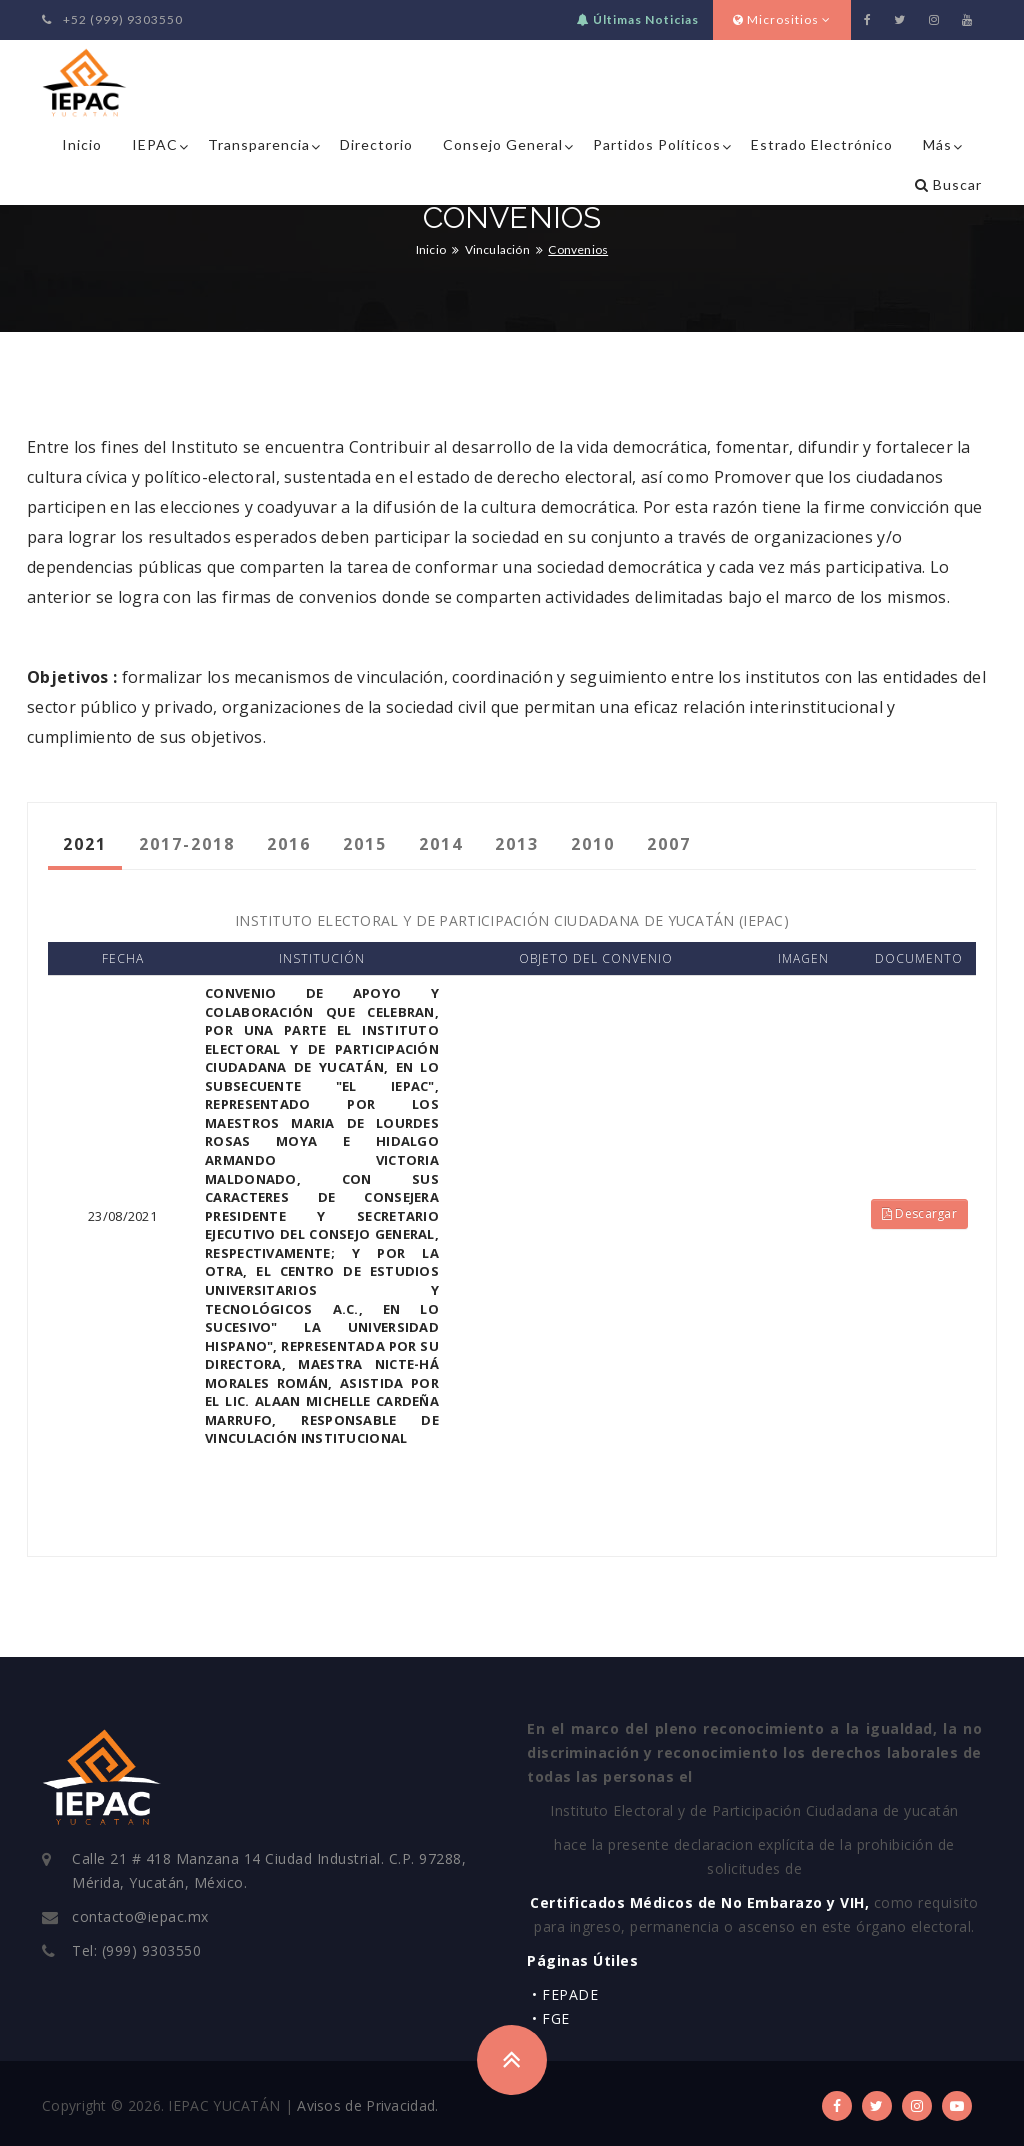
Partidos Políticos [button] (657, 144)
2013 (517, 844)
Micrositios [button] (782, 19)
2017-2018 (187, 844)
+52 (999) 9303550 (112, 19)
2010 (593, 844)
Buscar (948, 184)
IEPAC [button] (155, 144)
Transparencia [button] (259, 144)
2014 (441, 844)
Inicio (82, 144)
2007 (669, 844)
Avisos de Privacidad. (367, 2105)
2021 (85, 844)
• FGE (551, 2018)
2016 (289, 844)
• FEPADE (565, 1994)
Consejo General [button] (503, 144)
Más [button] (937, 144)
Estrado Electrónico (822, 144)
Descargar (919, 1213)
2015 (365, 844)
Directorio (376, 144)
